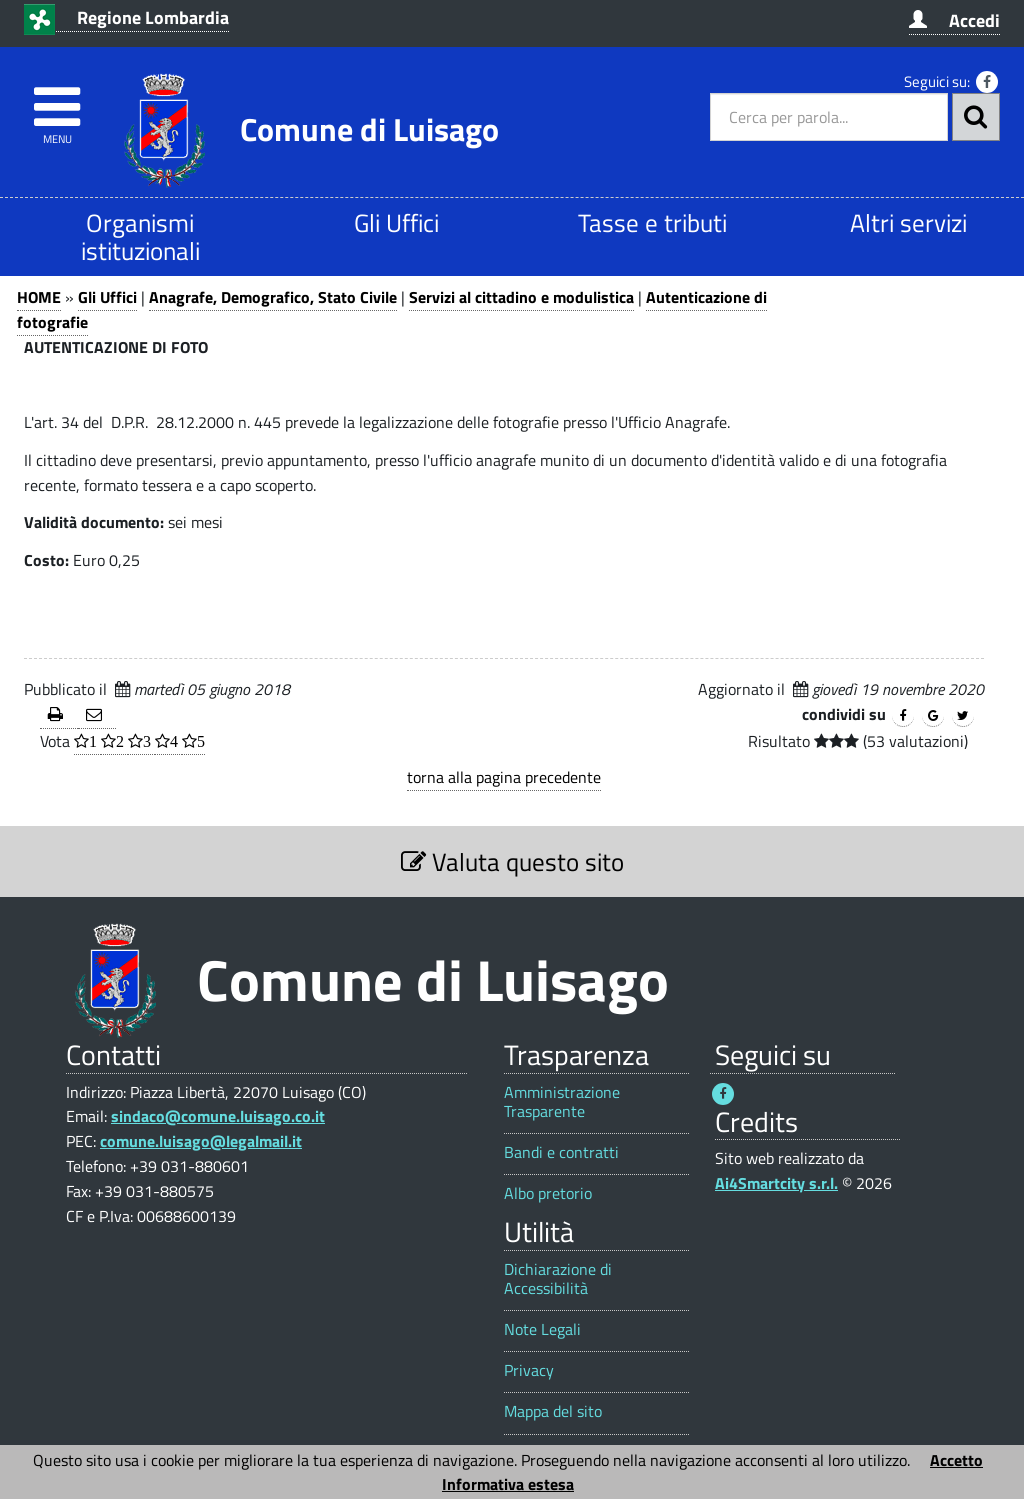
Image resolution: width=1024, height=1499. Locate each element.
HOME (39, 297)
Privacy (529, 1370)
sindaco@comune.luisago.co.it (218, 1116)
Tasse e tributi (652, 222)
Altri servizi (908, 222)
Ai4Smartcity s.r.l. (776, 1183)
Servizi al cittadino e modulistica (521, 297)
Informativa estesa (508, 1484)
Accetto (956, 1460)
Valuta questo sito (512, 861)
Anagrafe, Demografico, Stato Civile (273, 297)
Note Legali (542, 1329)
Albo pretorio (548, 1193)
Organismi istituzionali (140, 236)
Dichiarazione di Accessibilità (558, 1279)
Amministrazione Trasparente (562, 1102)
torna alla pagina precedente (504, 777)
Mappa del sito (553, 1411)
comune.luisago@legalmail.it (201, 1141)
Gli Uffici (396, 222)
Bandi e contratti (561, 1152)
